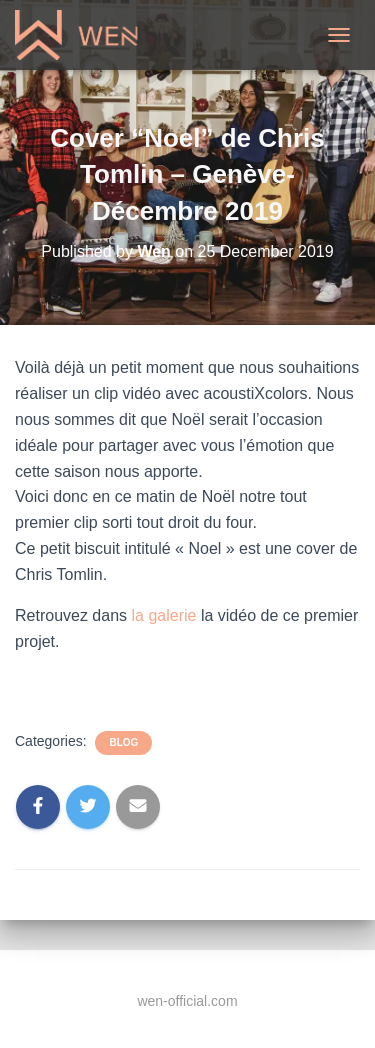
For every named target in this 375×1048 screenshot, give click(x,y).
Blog (123, 742)
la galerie (164, 615)
